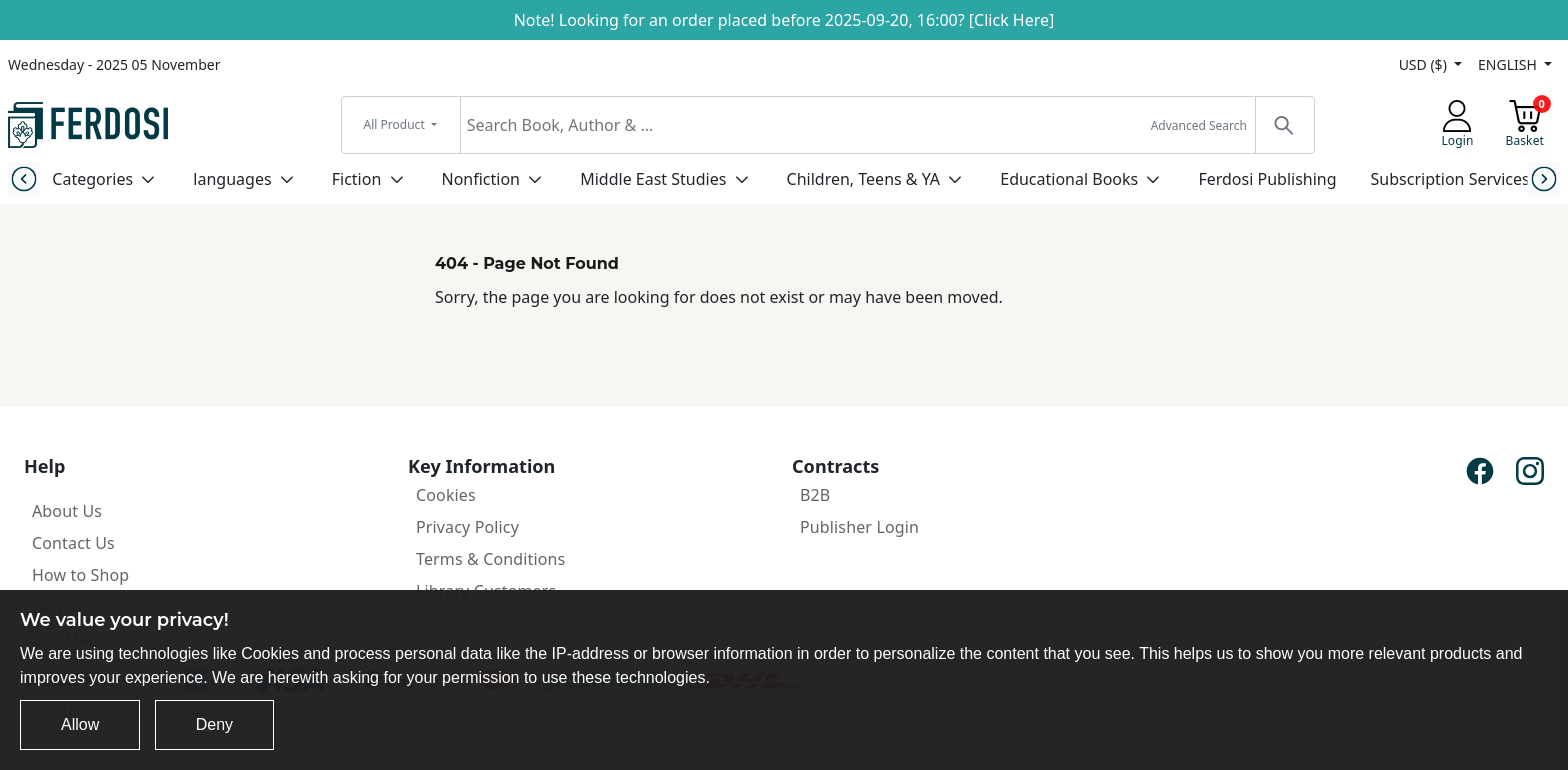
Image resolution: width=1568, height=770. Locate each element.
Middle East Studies (653, 179)
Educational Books (1069, 179)
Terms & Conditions (490, 559)
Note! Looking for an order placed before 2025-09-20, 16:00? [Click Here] (784, 20)
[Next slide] (1544, 178)
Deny (214, 724)
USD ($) (1425, 64)
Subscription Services (1450, 179)
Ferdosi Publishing (1267, 179)
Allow (80, 724)
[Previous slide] (23, 178)
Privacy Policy (467, 527)
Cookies (446, 495)
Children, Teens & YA (863, 179)
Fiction (357, 179)
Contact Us (73, 543)
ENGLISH (1509, 64)
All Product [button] (396, 124)
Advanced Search (1199, 125)
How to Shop (80, 575)
